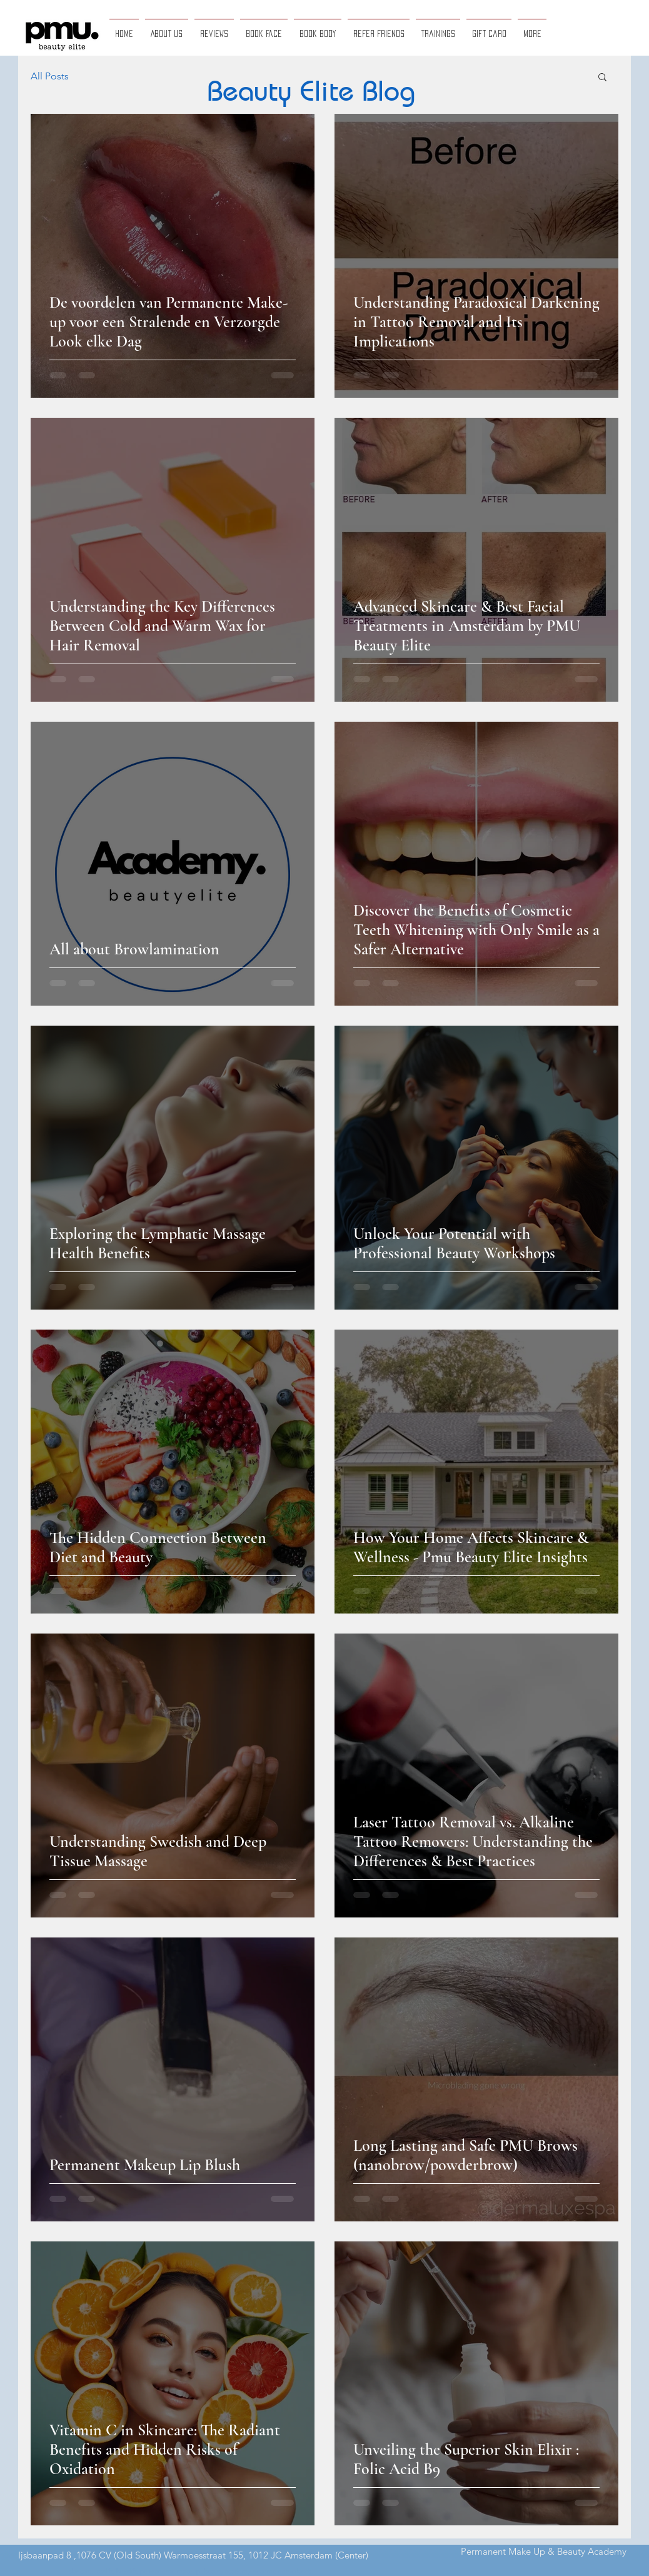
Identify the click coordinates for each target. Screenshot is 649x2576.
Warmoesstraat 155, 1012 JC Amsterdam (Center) (266, 2555)
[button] (602, 77)
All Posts (50, 76)
